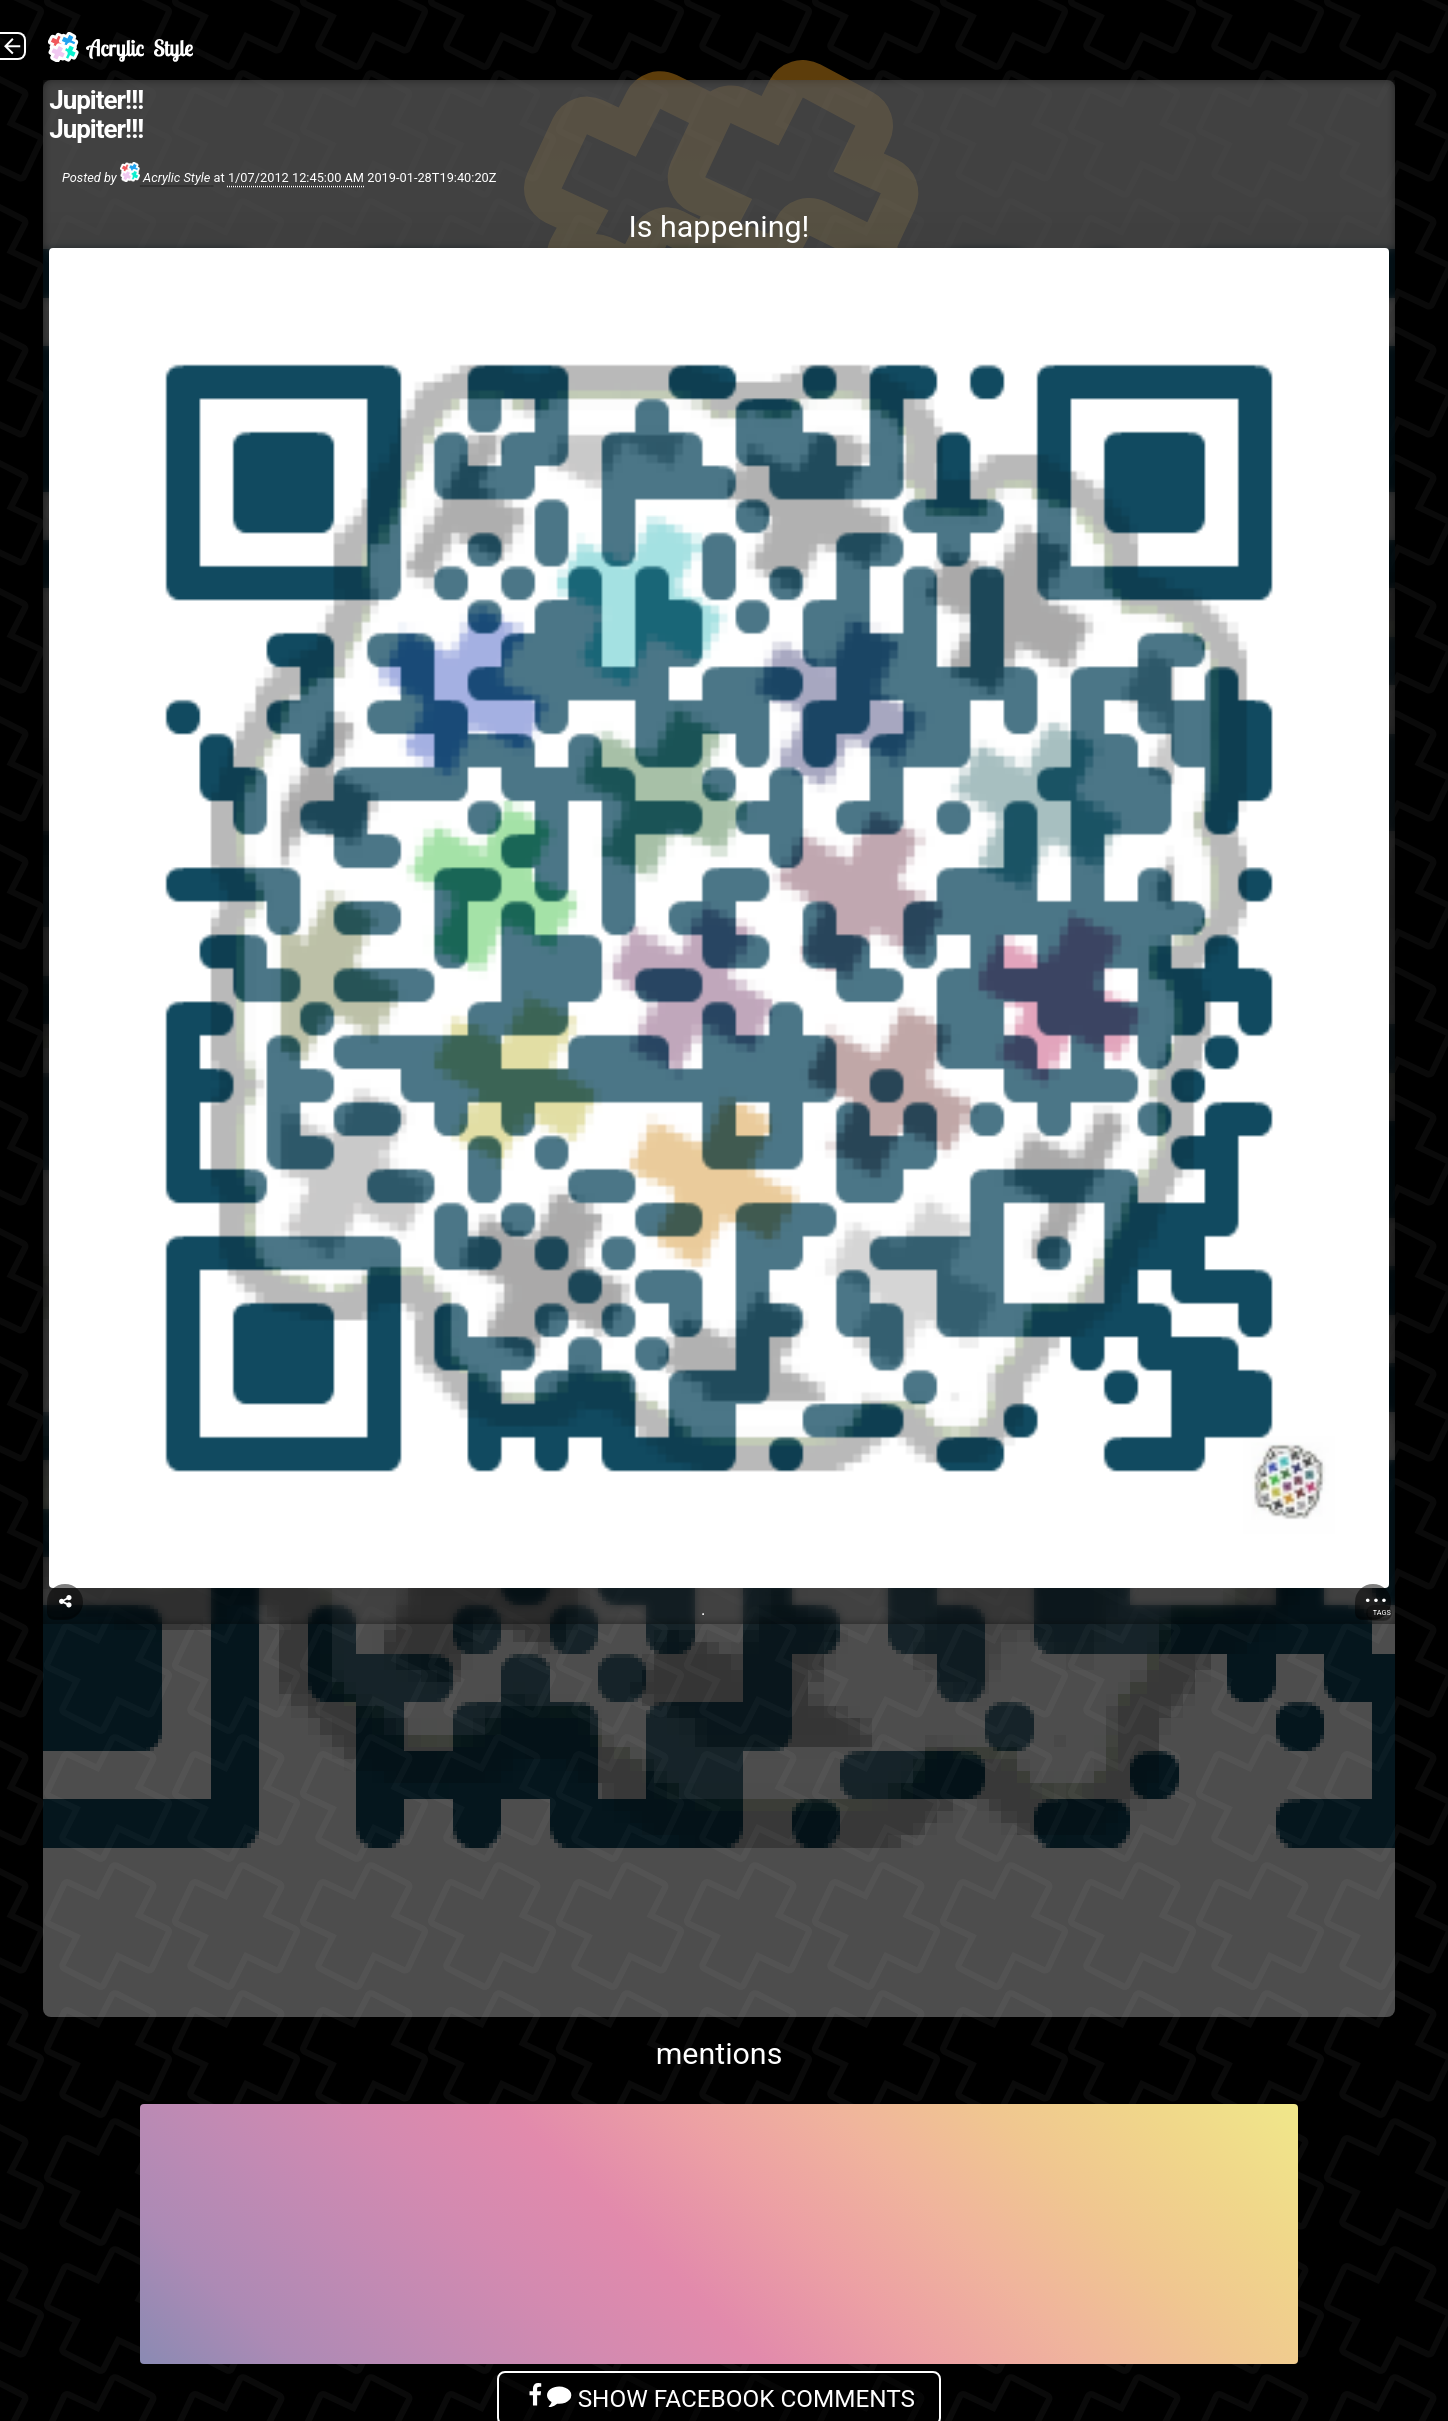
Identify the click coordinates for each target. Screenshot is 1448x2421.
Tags (1382, 1612)
